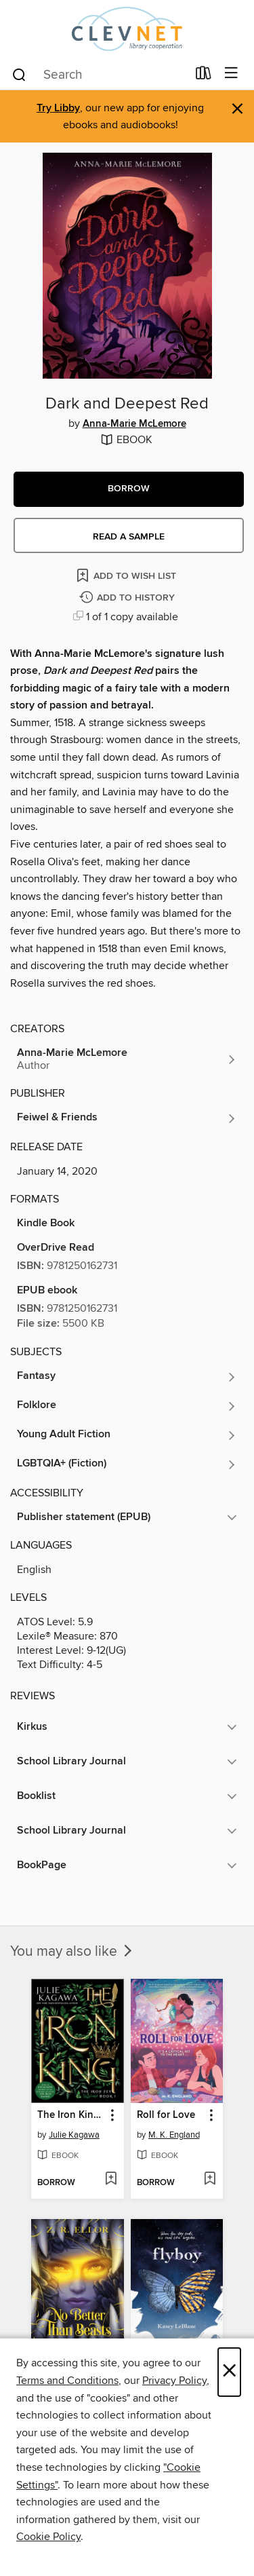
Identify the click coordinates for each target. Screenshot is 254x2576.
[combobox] (99, 74)
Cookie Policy (48, 2536)
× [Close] (229, 2372)
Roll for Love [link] (166, 2115)
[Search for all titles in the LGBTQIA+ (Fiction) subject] (127, 1464)
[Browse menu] (231, 73)
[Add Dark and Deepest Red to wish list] (127, 575)
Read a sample (129, 537)
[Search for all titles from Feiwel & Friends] (127, 1118)
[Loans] (203, 76)
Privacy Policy (174, 2380)
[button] (129, 489)
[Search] (19, 74)
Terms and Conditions (67, 2380)
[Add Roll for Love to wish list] (209, 2180)
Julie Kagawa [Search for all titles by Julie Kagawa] (74, 2134)
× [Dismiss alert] (237, 108)
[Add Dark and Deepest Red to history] (128, 598)
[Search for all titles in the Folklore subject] (127, 1406)
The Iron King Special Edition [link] (71, 2115)
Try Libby (58, 108)
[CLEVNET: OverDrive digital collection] (127, 29)
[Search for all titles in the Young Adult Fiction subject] (127, 1435)
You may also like (72, 1952)
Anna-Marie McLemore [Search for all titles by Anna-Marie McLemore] (134, 424)
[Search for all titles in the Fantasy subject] (127, 1377)
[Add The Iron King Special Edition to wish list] (110, 2180)
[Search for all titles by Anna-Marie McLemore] (127, 1059)
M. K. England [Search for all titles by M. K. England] (174, 2134)
